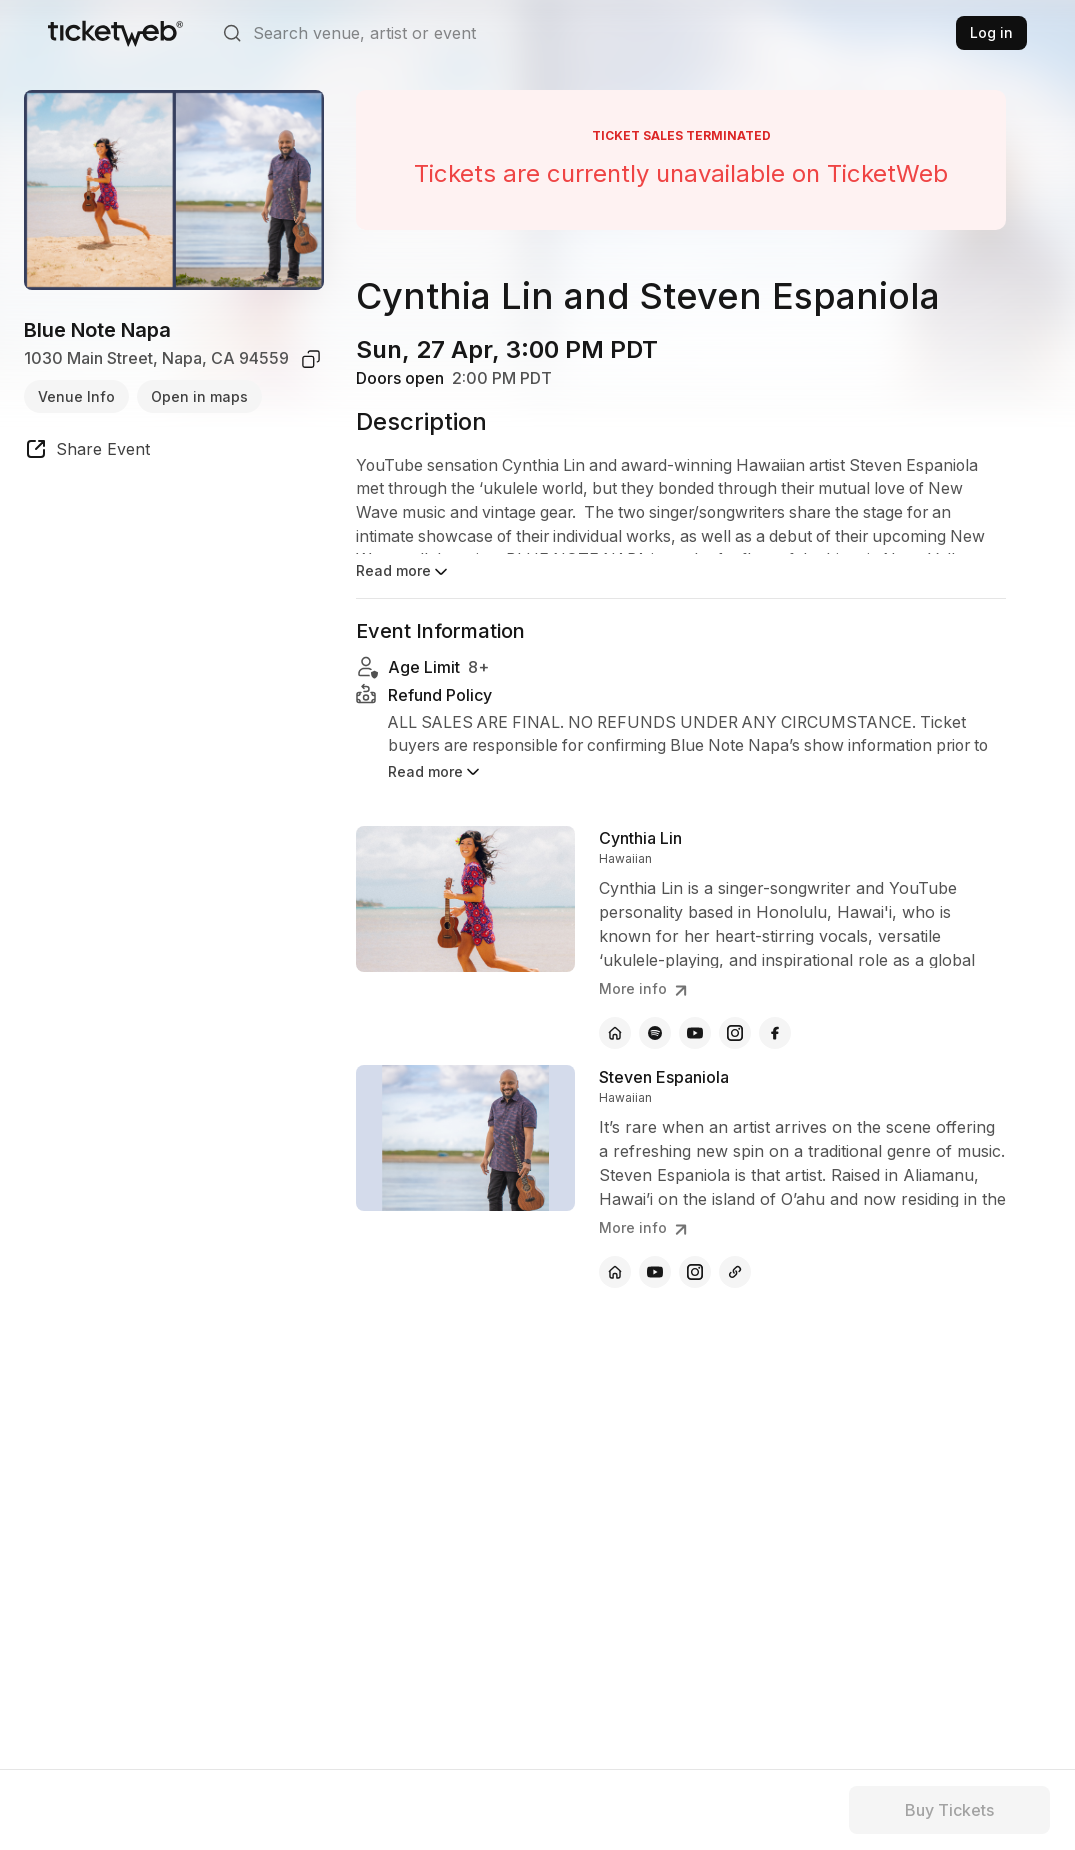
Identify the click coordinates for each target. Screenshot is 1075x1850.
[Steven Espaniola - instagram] (695, 1272)
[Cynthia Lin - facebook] (775, 1033)
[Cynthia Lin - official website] (615, 1033)
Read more (403, 572)
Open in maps (199, 396)
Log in (991, 32)
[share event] (87, 452)
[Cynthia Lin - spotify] (655, 1033)
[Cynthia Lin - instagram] (735, 1033)
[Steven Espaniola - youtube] (655, 1272)
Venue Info (76, 396)
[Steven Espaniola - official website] (615, 1272)
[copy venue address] (311, 359)
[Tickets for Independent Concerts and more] (115, 33)
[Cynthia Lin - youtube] (695, 1033)
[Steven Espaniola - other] (735, 1272)
